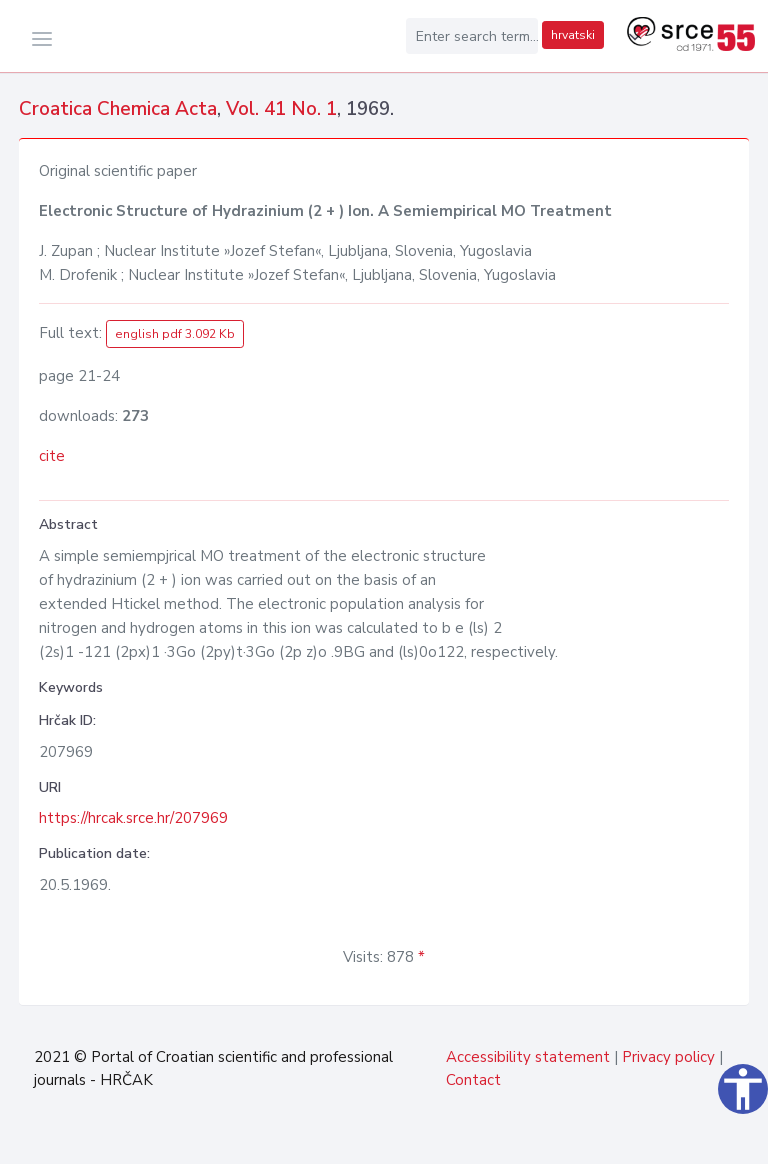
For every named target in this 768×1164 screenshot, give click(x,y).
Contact (473, 1080)
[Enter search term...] (472, 36)
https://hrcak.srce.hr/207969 (133, 818)
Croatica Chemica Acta (118, 109)
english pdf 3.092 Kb (175, 334)
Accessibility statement (528, 1057)
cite (52, 456)
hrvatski (573, 35)
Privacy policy (668, 1057)
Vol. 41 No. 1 (281, 109)
